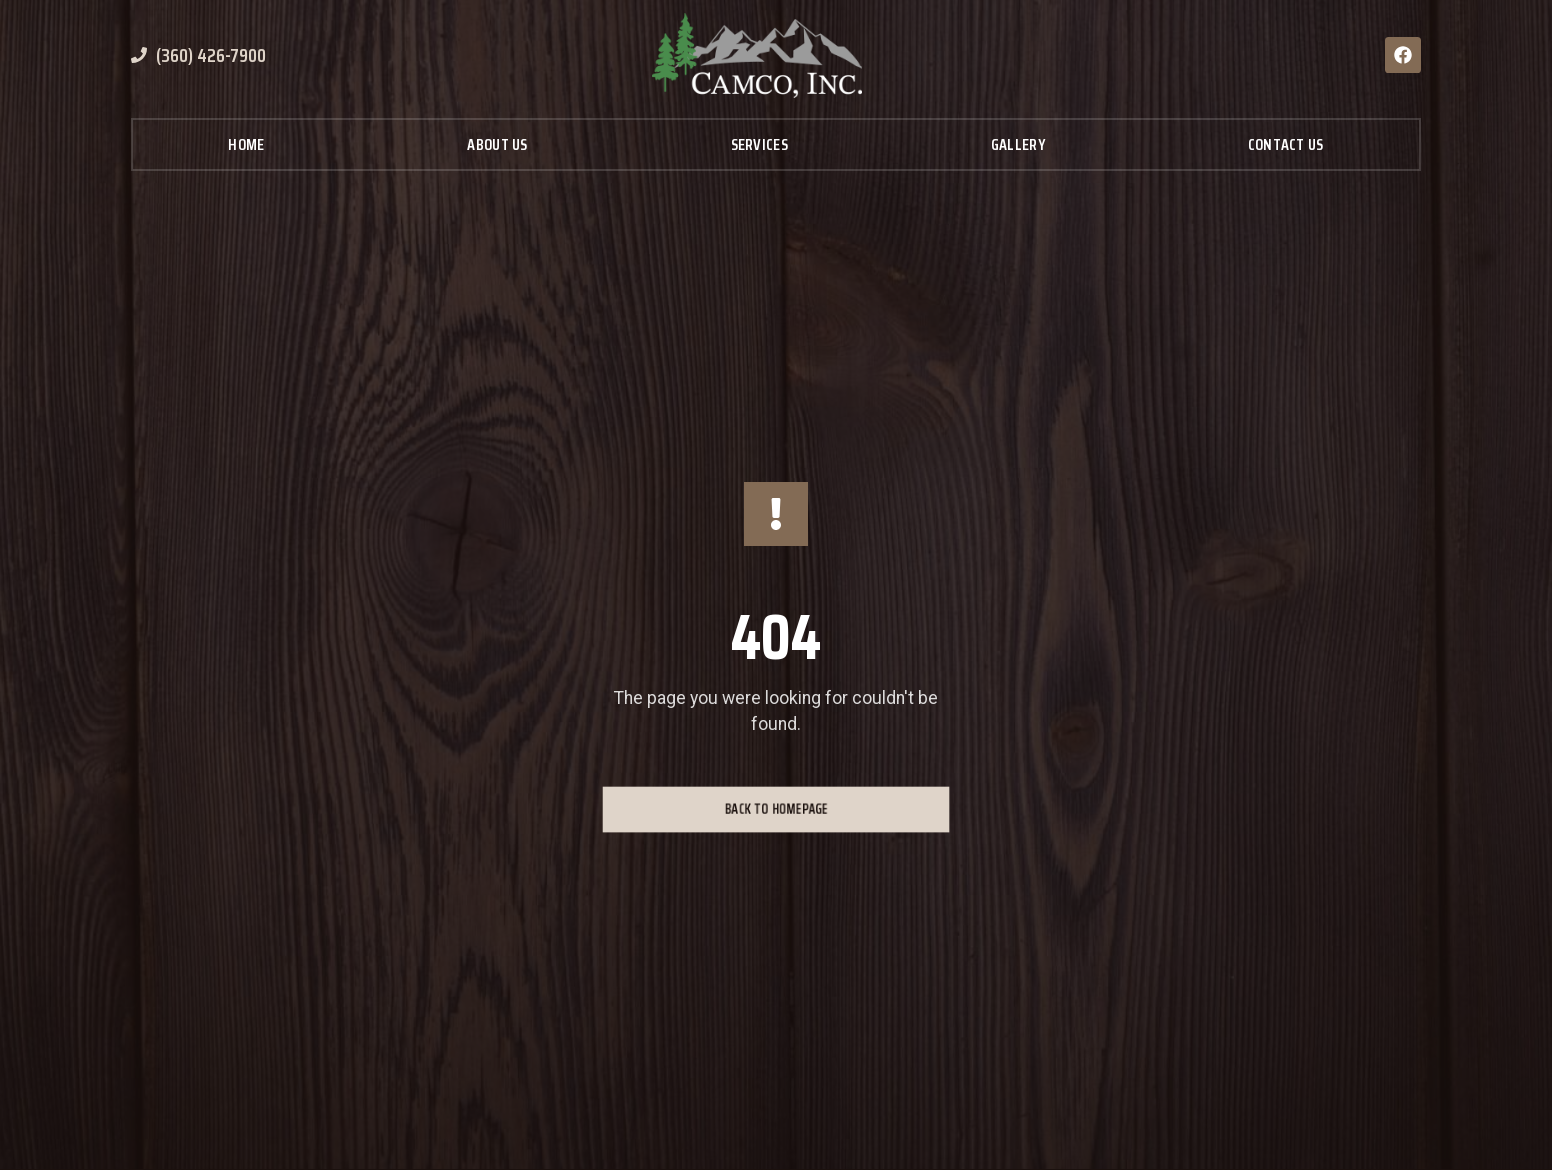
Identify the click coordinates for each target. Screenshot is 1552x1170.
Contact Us (1286, 144)
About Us (497, 144)
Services (759, 144)
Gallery (1018, 144)
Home (246, 144)
